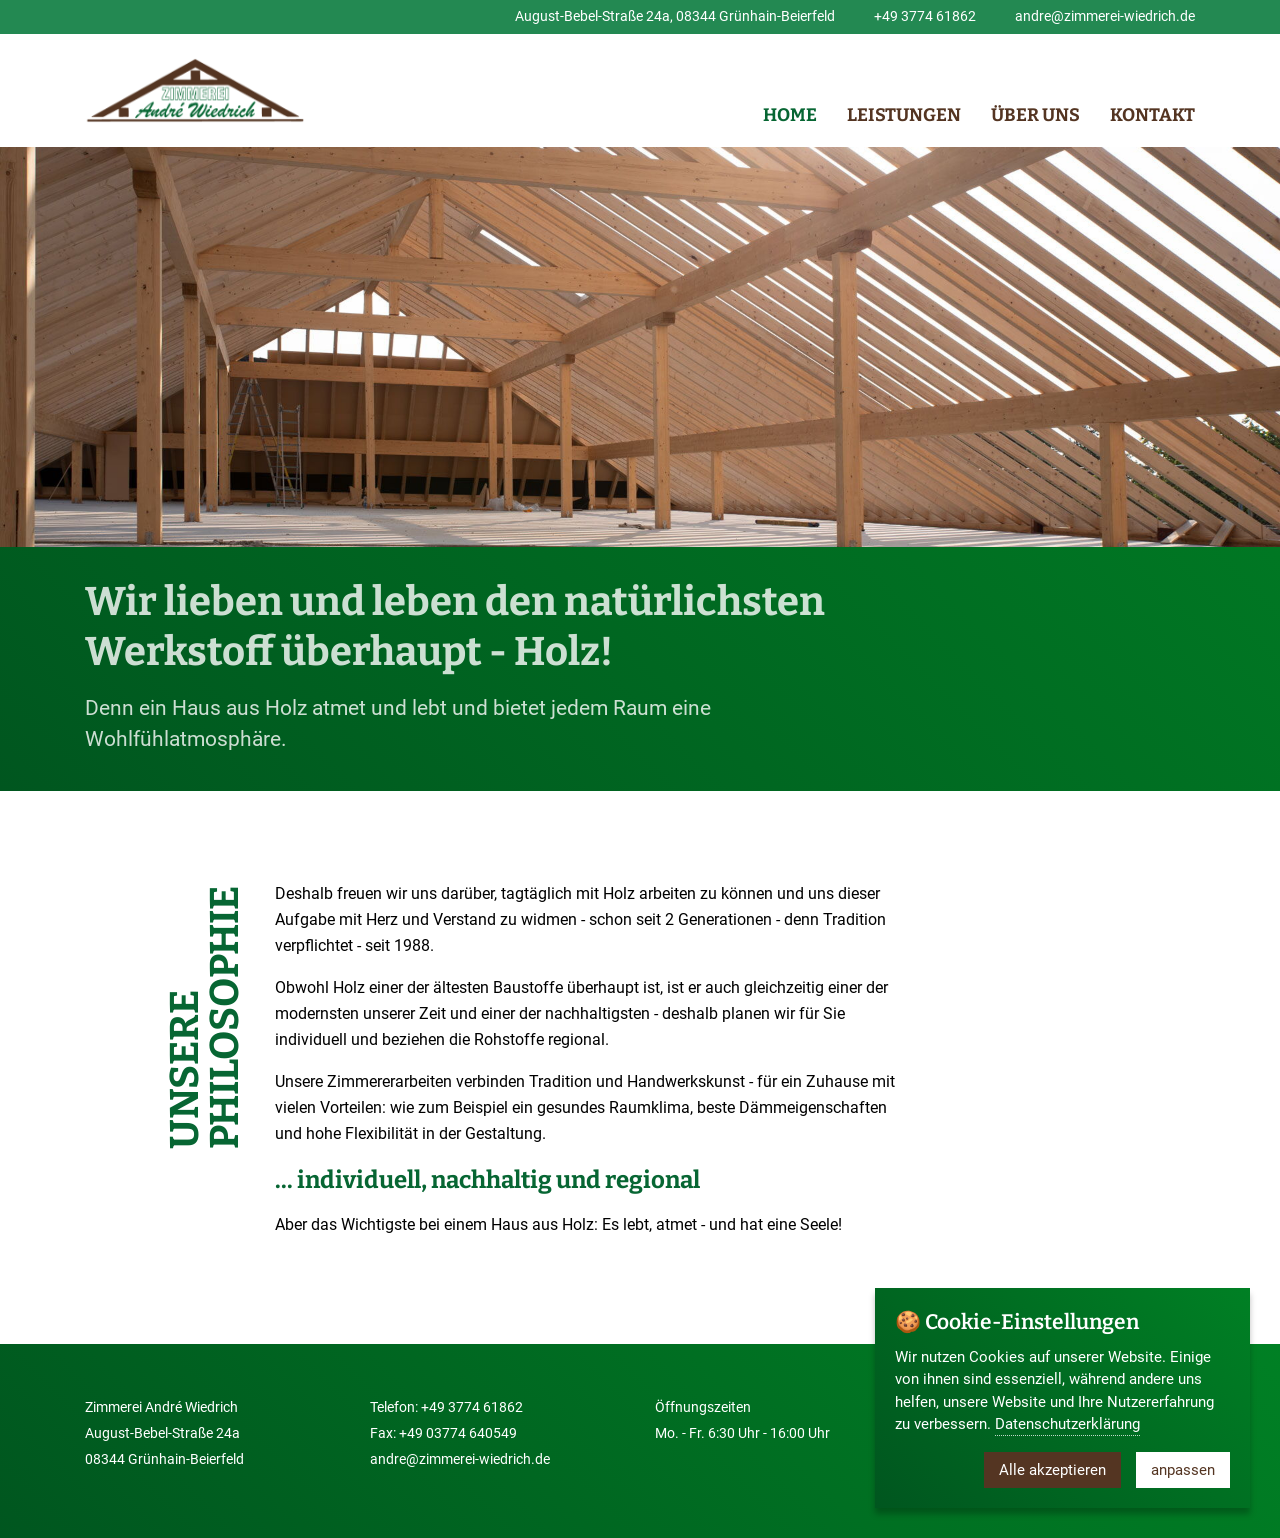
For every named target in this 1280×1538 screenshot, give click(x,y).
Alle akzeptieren (1052, 1470)
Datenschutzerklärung (1067, 1424)
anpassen (1183, 1470)
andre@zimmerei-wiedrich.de (1105, 16)
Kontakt (1152, 115)
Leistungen (904, 115)
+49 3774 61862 (925, 16)
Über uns (1035, 115)
